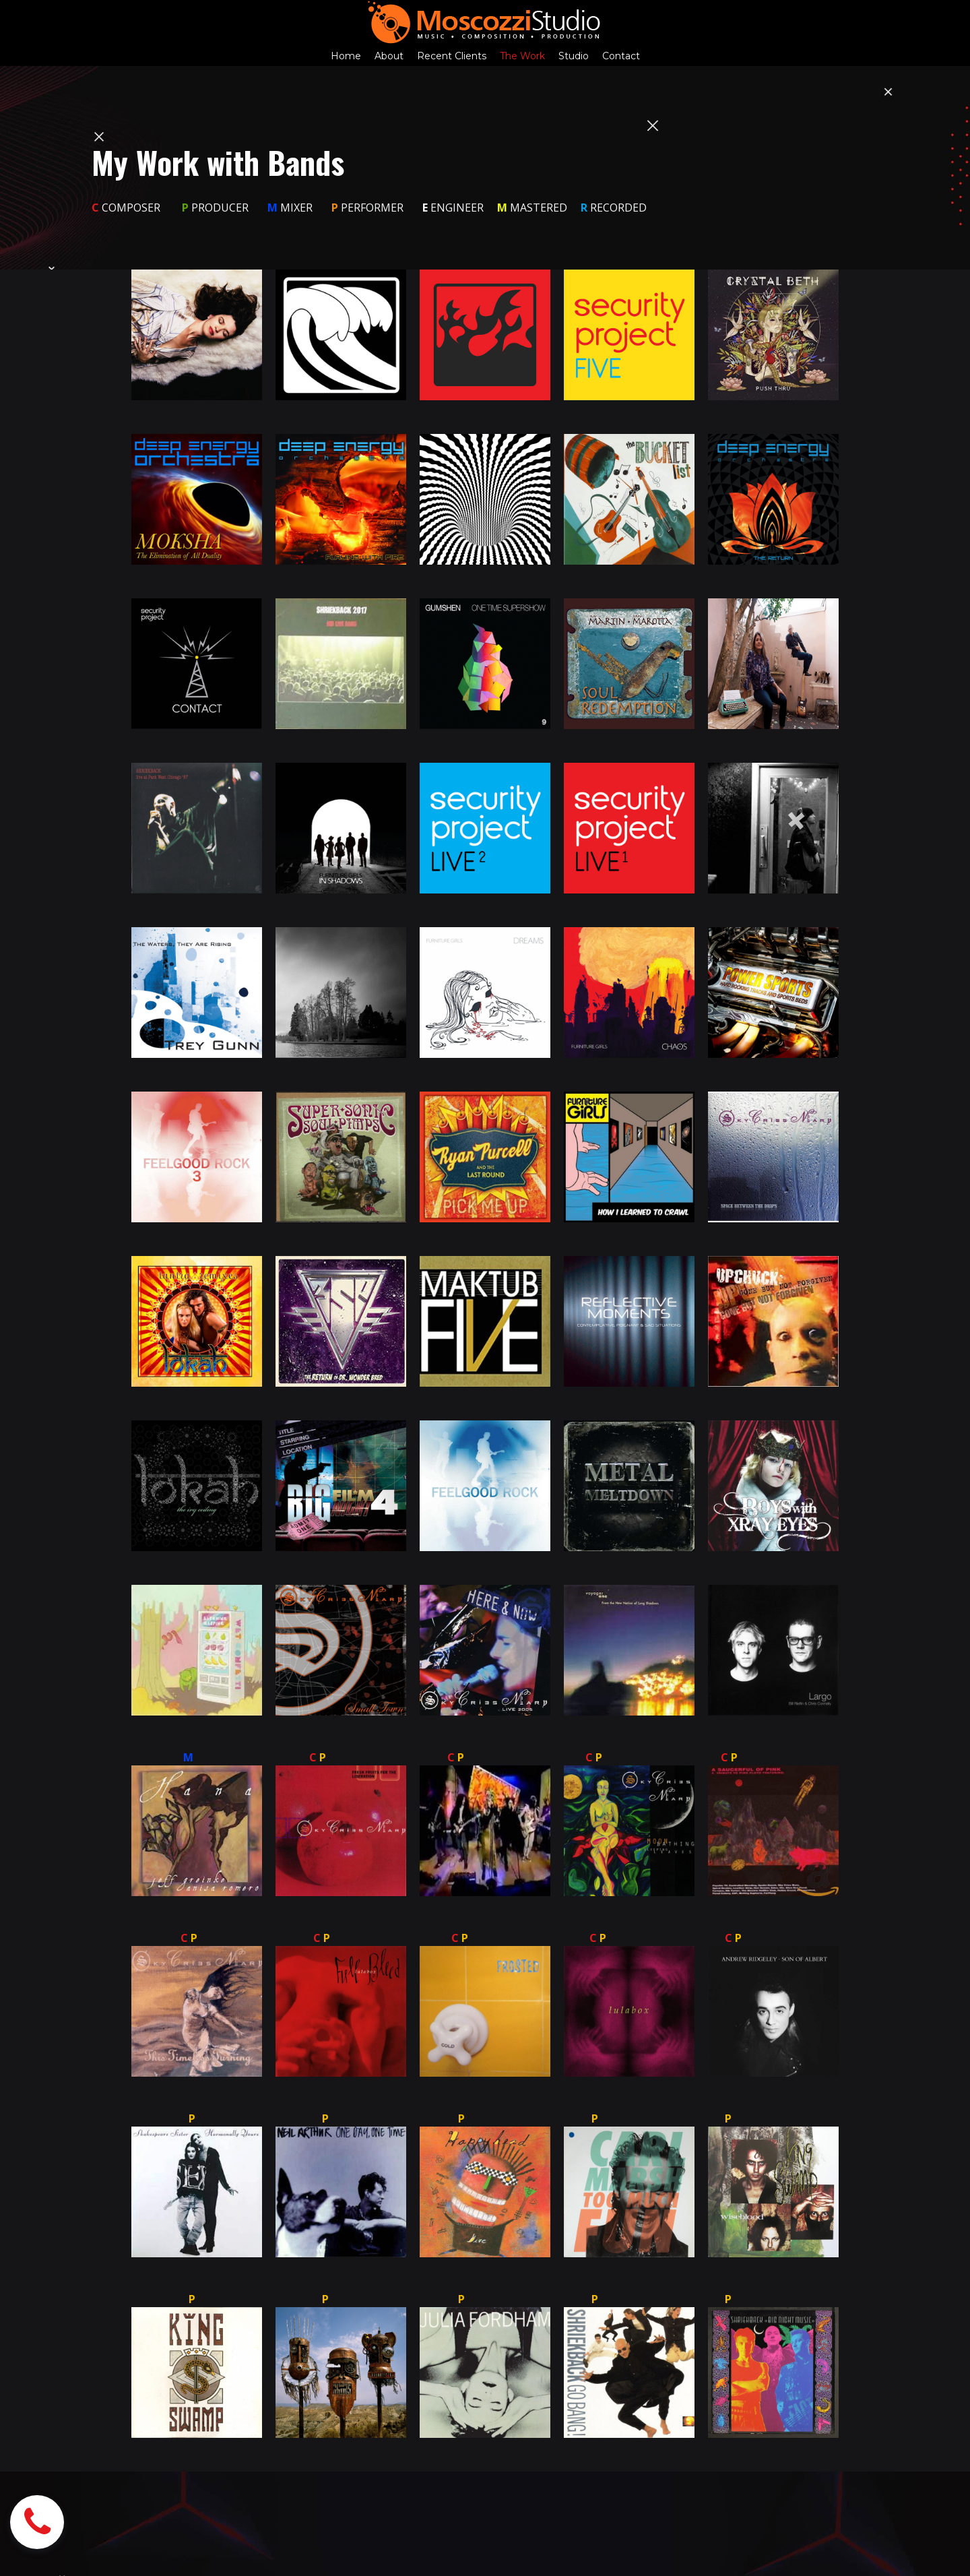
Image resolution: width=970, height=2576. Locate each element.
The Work (522, 56)
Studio (573, 56)
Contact (621, 56)
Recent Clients (451, 56)
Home (346, 56)
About (389, 56)
